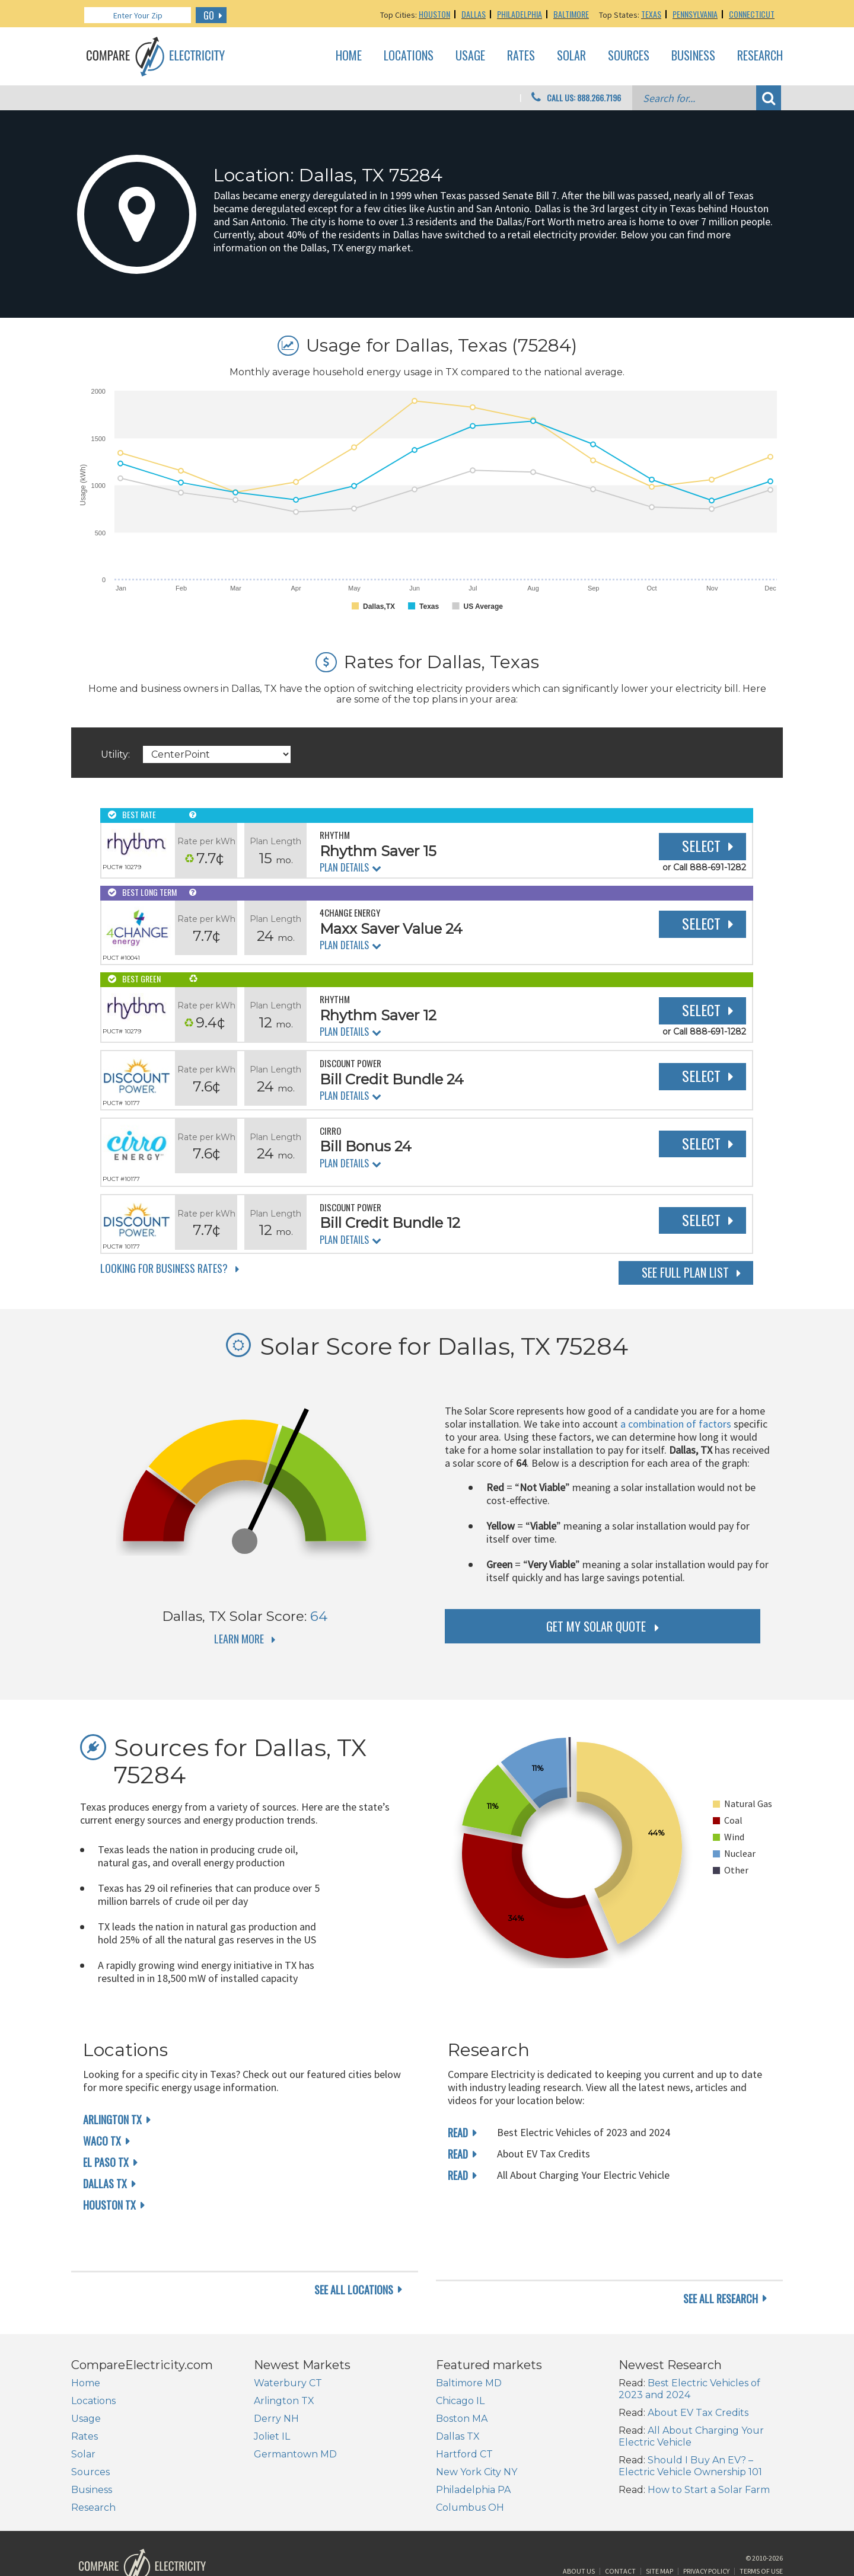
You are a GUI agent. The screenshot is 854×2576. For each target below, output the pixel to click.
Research (760, 55)
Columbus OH (470, 2462)
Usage (470, 55)
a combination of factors (675, 1424)
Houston (434, 14)
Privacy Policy (706, 2530)
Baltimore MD (469, 2337)
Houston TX (109, 2204)
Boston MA (461, 2373)
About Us (579, 2530)
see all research (720, 2252)
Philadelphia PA (473, 2444)
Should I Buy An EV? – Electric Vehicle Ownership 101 (690, 2420)
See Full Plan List (685, 1272)
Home (349, 55)
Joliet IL (272, 2390)
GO (208, 15)
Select (701, 845)
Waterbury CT (288, 2337)
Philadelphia (519, 14)
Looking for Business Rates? (164, 1268)
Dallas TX (105, 2183)
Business (693, 55)
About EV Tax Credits (698, 2367)
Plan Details (344, 867)
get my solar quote (596, 1626)
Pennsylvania (695, 14)
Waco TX (102, 2140)
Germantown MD (295, 2408)
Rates (521, 55)
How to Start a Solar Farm (709, 2444)
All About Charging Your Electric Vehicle (691, 2390)
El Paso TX (106, 2162)
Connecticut (752, 14)
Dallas (473, 14)
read (458, 2132)
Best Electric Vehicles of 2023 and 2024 (689, 2343)
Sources (628, 55)
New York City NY (476, 2426)
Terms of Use (761, 2530)
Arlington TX (112, 2119)
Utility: (115, 754)
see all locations (353, 2252)
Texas (651, 14)
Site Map (659, 2530)
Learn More (239, 1638)
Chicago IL (460, 2355)
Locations (409, 55)
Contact (620, 2530)
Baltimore (571, 14)
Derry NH (276, 2373)
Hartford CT (464, 2408)
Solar (571, 55)
